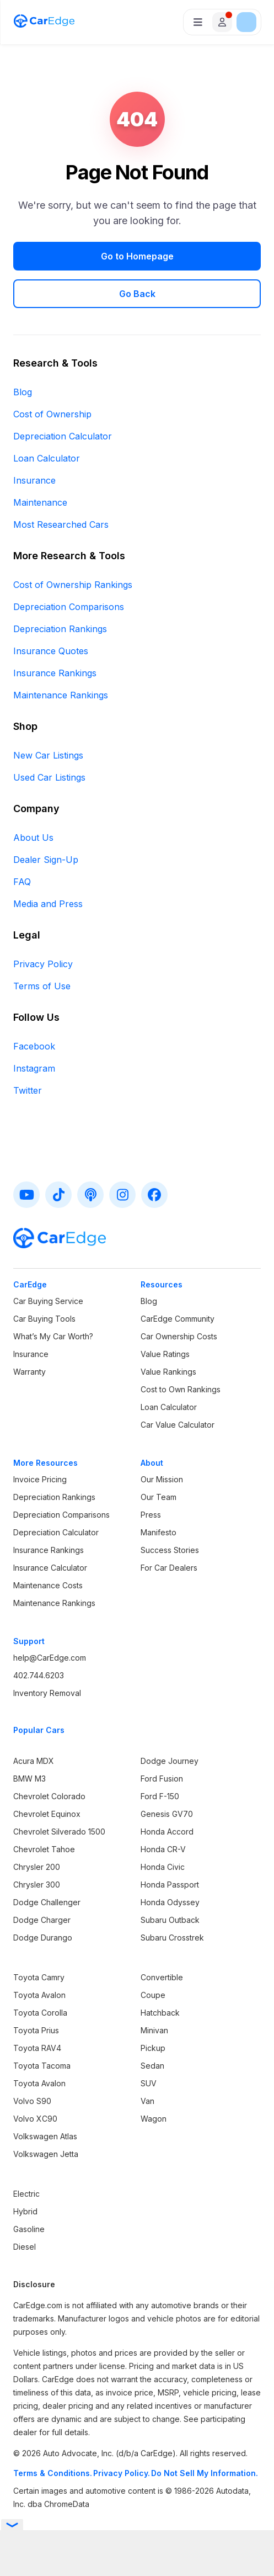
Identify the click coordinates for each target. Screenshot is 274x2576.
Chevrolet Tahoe (44, 1849)
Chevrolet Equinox (46, 1814)
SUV (149, 2083)
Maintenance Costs (48, 1585)
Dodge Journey (169, 1761)
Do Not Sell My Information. (204, 2473)
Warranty (29, 1371)
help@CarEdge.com (49, 1657)
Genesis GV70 (167, 1814)
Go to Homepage (137, 256)
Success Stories (170, 1550)
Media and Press (48, 903)
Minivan (154, 2030)
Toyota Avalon (39, 1995)
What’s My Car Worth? (53, 1336)
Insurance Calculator (50, 1567)
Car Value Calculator (177, 1424)
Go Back (137, 293)
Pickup (153, 2048)
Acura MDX (33, 1761)
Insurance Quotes (50, 650)
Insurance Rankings (54, 673)
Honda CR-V (163, 1849)
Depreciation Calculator (62, 436)
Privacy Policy (43, 963)
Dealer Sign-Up (45, 859)
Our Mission (162, 1479)
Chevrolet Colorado (49, 1796)
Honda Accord (167, 1831)
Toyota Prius (36, 2030)
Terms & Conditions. (52, 2473)
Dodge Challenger (46, 1902)
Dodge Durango (42, 1937)
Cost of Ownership (52, 414)
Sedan (152, 2065)
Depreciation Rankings (60, 628)
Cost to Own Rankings (181, 1389)
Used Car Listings (49, 777)
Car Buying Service (48, 1301)
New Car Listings (48, 755)
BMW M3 (29, 1778)
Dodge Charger (42, 1920)
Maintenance (40, 502)
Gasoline (29, 2229)
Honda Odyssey (170, 1902)
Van (147, 2101)
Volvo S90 (32, 2101)
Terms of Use (42, 986)
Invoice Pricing (40, 1479)
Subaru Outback (170, 1920)
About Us (33, 837)
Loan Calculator (46, 458)
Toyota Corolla (40, 2012)
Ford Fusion (162, 1778)
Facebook (34, 1046)
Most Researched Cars (61, 524)
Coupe (153, 1995)
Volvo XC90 (35, 2118)
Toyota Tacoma (42, 2065)
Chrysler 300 (36, 1884)
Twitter (27, 1090)
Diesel (24, 2246)
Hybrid (25, 2211)
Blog (22, 391)
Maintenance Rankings (60, 695)
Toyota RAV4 (37, 2048)
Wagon (153, 2118)
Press (151, 1514)
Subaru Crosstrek (172, 1937)
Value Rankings (168, 1371)
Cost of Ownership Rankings (72, 584)
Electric (26, 2193)
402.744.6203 (38, 1675)
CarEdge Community (177, 1318)
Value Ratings (165, 1354)
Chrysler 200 (36, 1867)
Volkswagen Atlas (45, 2136)
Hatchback (160, 2012)
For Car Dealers (169, 1567)
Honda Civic (163, 1867)
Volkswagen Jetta (45, 2154)
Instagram (34, 1068)
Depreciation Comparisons (68, 606)
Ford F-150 (160, 1796)
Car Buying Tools (44, 1318)
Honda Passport (170, 1884)
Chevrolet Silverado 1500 (59, 1831)
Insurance (34, 480)
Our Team (158, 1497)
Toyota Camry (39, 1977)
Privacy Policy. (121, 2473)
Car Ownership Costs (179, 1336)
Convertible (162, 1977)
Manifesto (158, 1532)
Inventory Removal (47, 1693)
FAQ (22, 881)
